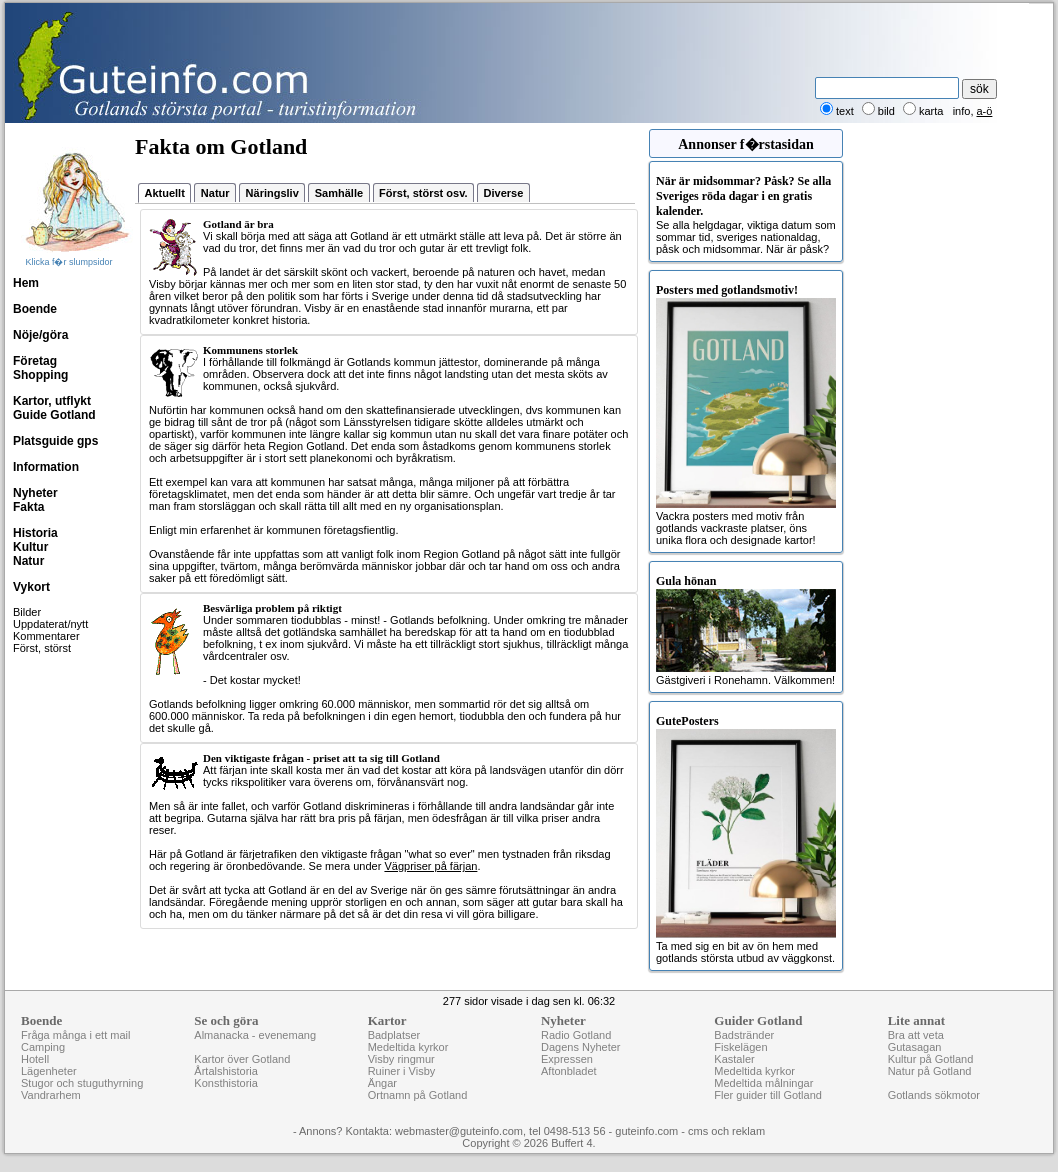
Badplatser (394, 1035)
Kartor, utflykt (52, 401)
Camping (43, 1047)
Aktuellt (165, 193)
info (962, 111)
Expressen (567, 1059)
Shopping (40, 375)
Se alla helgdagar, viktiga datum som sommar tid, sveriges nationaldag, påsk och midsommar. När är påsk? (746, 214)
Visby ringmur (401, 1059)
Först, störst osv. (423, 193)
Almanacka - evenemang (255, 1035)
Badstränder (744, 1035)
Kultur (30, 547)
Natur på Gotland (930, 1071)
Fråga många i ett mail (75, 1035)
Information (46, 467)
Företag (35, 361)
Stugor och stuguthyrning (82, 1083)
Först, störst (42, 648)
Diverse (504, 193)
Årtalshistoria (226, 1071)
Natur (28, 561)
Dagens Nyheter (581, 1047)
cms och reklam (726, 1131)
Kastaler (734, 1059)
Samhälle (339, 193)
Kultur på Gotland (931, 1059)
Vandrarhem (51, 1095)
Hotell (35, 1059)
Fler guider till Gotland (768, 1095)
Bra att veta (916, 1035)
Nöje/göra (40, 335)
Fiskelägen (740, 1047)
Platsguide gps (55, 441)
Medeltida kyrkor (408, 1047)
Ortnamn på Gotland (418, 1095)
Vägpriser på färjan (430, 866)
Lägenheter (49, 1071)
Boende (35, 309)
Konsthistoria (226, 1083)
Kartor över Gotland (242, 1059)
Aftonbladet (569, 1071)
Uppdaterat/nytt (50, 624)
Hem (26, 283)
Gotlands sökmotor (934, 1095)
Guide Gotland (54, 415)
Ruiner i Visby (402, 1071)
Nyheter (35, 493)
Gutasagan (915, 1047)
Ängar (382, 1083)
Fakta (28, 507)
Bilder (27, 612)
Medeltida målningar (763, 1083)
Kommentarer (46, 636)
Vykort (31, 587)
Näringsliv (272, 193)
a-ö (985, 111)
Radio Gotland (576, 1035)
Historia (35, 533)
